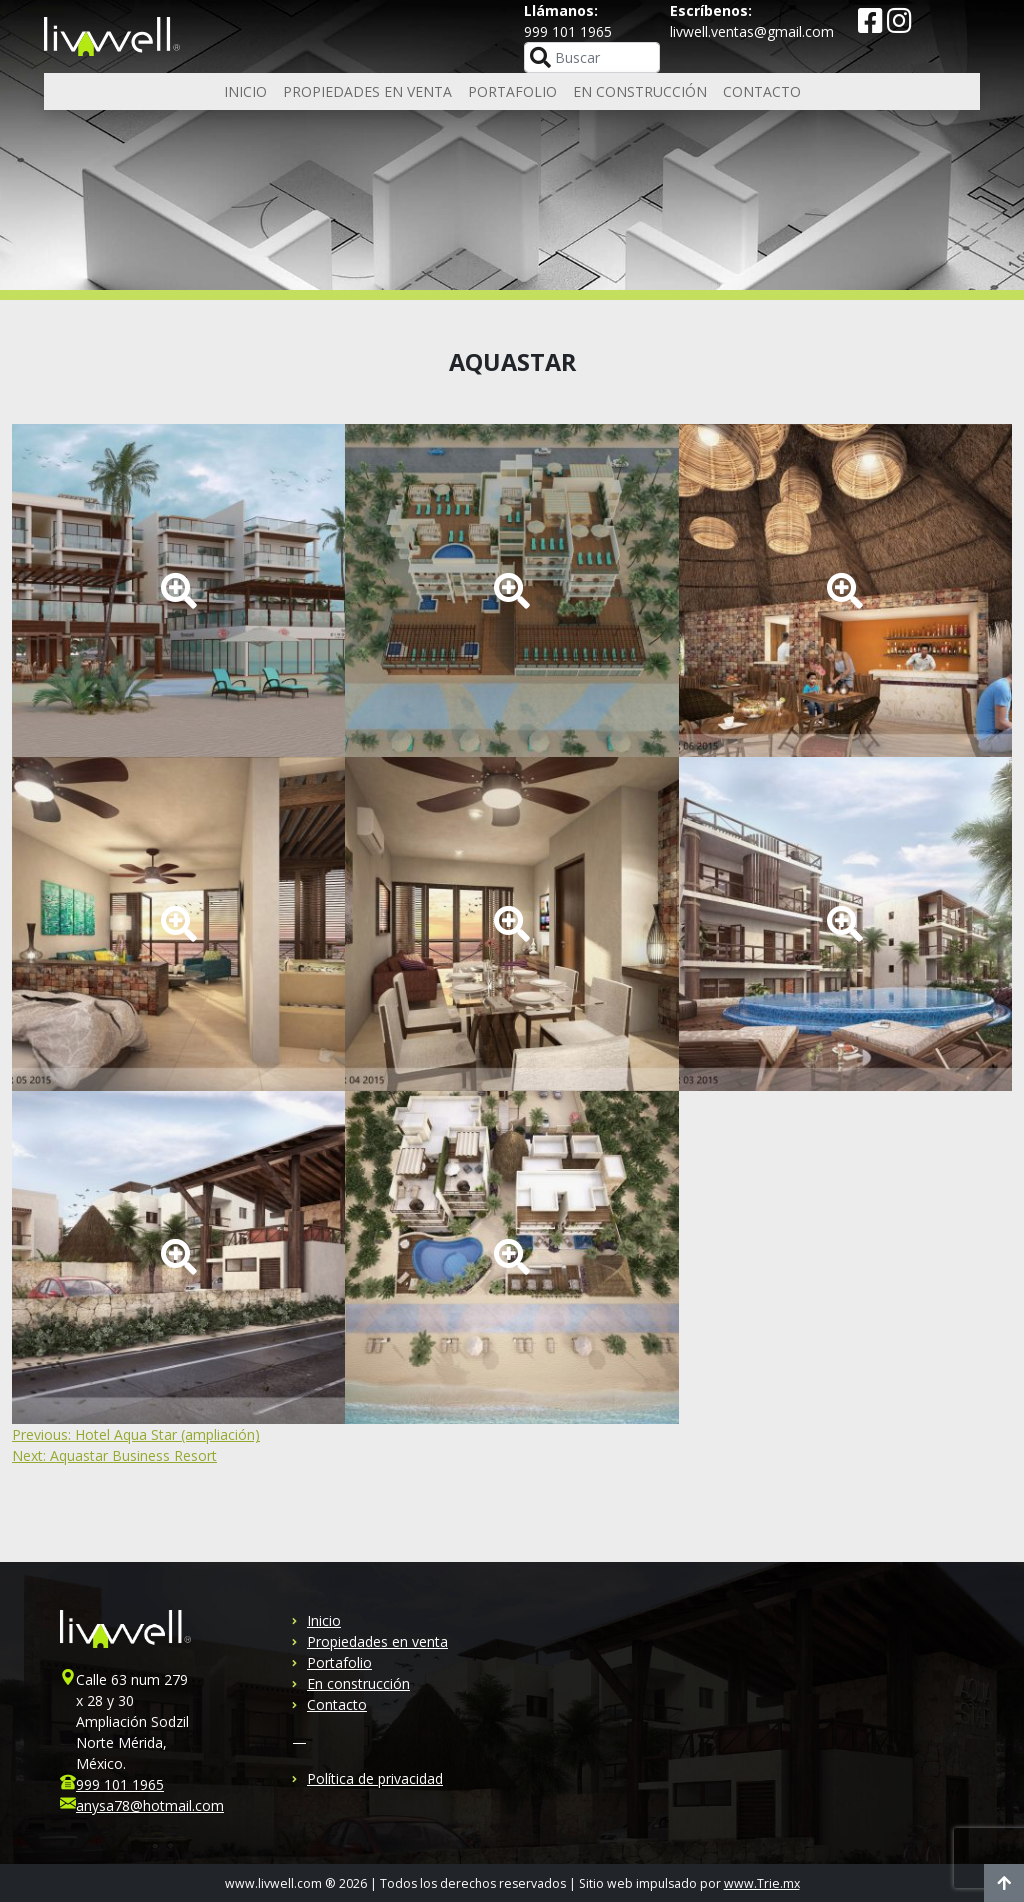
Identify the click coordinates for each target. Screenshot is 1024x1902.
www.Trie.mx (762, 1883)
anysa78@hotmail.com (150, 1805)
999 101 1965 (120, 1784)
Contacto (762, 91)
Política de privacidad (375, 1778)
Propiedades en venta (367, 91)
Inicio (245, 91)
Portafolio (512, 91)
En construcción (640, 91)
